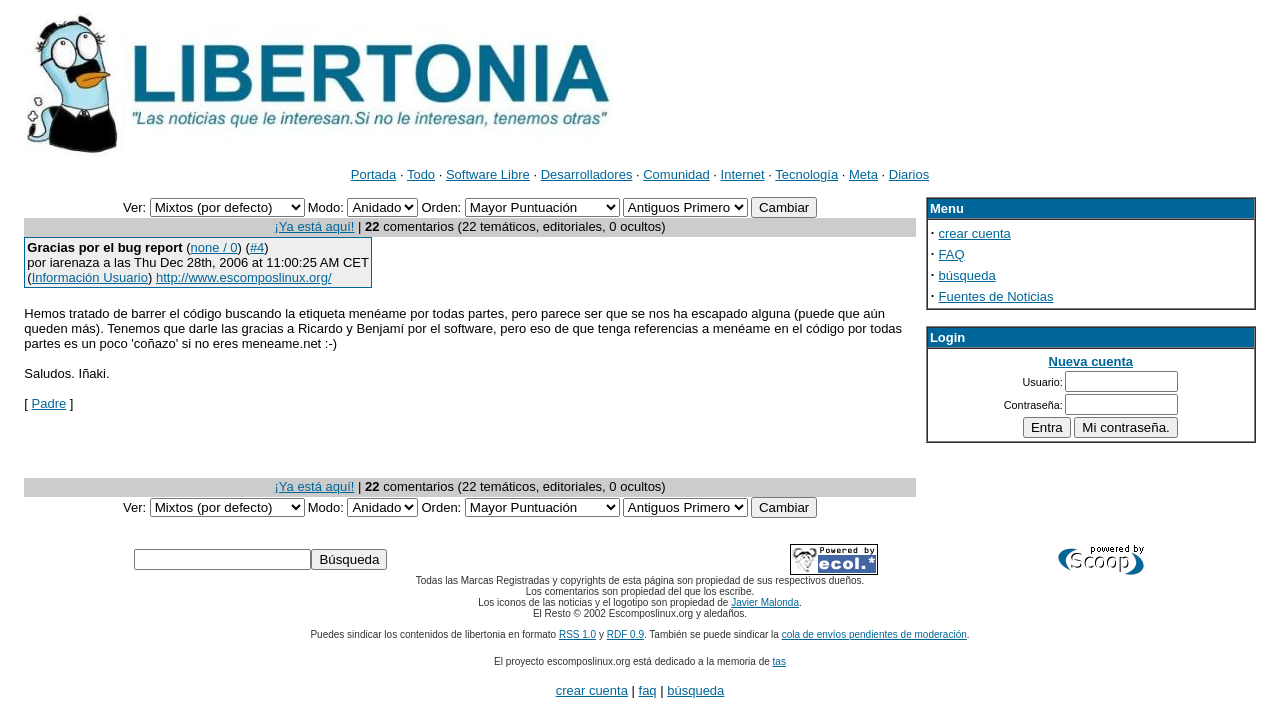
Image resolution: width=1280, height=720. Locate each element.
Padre (49, 403)
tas (779, 661)
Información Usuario (90, 277)
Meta (863, 174)
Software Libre (488, 174)
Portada (374, 174)
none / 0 (214, 247)
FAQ (952, 254)
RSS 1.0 (577, 634)
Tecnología (806, 174)
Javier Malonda (765, 602)
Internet (743, 174)
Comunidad (676, 174)
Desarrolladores (587, 174)
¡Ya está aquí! (315, 226)
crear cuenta (975, 233)
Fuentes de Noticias (996, 296)
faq (648, 690)
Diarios (909, 174)
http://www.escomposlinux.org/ (244, 277)
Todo (421, 174)
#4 (257, 247)
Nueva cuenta (1091, 361)
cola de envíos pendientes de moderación (874, 634)
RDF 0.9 (625, 634)
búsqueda (967, 275)
